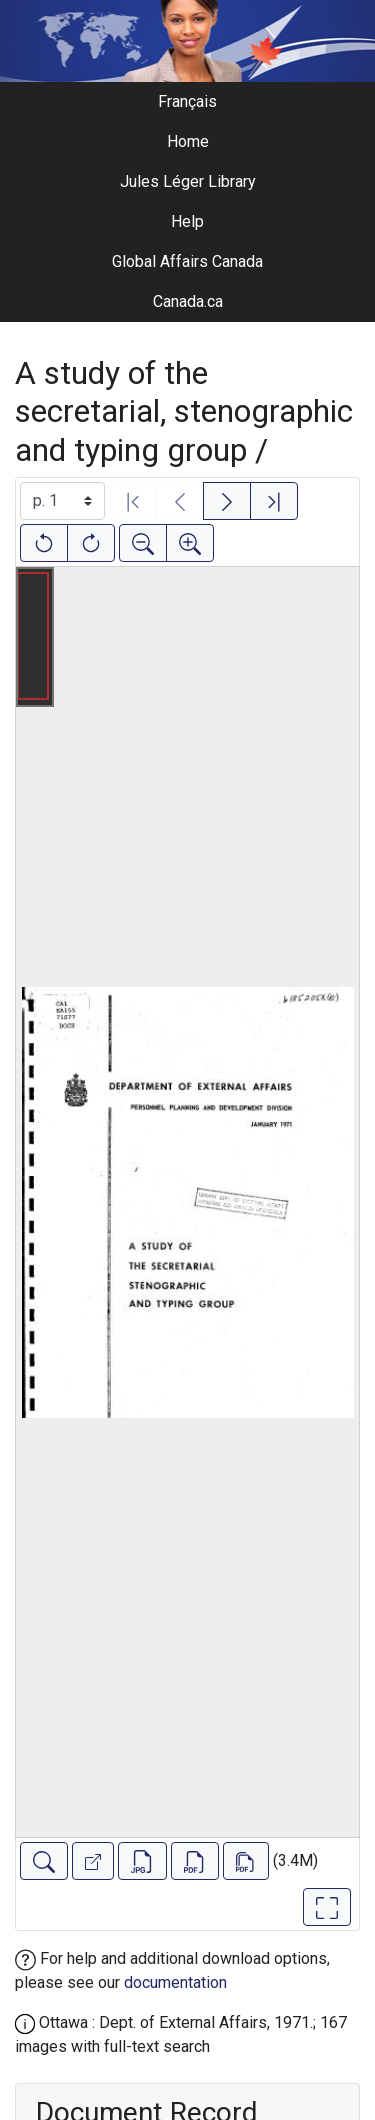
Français (187, 101)
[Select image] (62, 501)
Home (188, 141)
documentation (175, 1982)
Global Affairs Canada (187, 261)
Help (187, 221)
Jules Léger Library (188, 181)
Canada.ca (188, 301)
